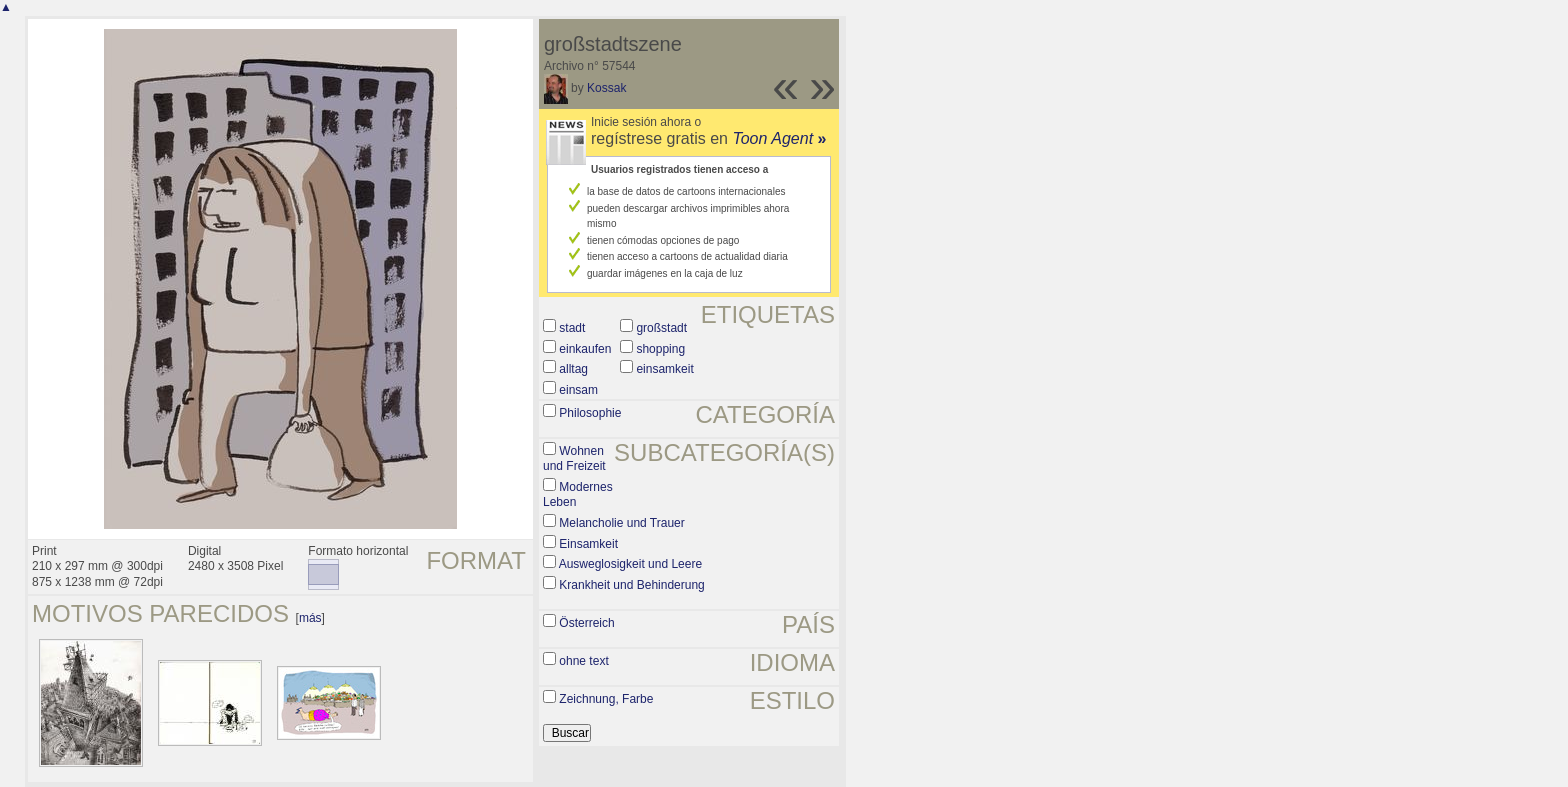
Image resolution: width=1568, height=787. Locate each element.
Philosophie (590, 413)
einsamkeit (664, 369)
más (310, 618)
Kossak (606, 88)
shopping (660, 349)
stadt (572, 328)
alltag (573, 369)
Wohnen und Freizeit (574, 459)
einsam (578, 390)
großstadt (661, 328)
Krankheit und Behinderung (631, 585)
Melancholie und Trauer (621, 523)
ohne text (583, 661)
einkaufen (585, 349)
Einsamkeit (588, 544)
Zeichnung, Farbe (606, 699)
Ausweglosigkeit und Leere (630, 564)
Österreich (586, 623)
